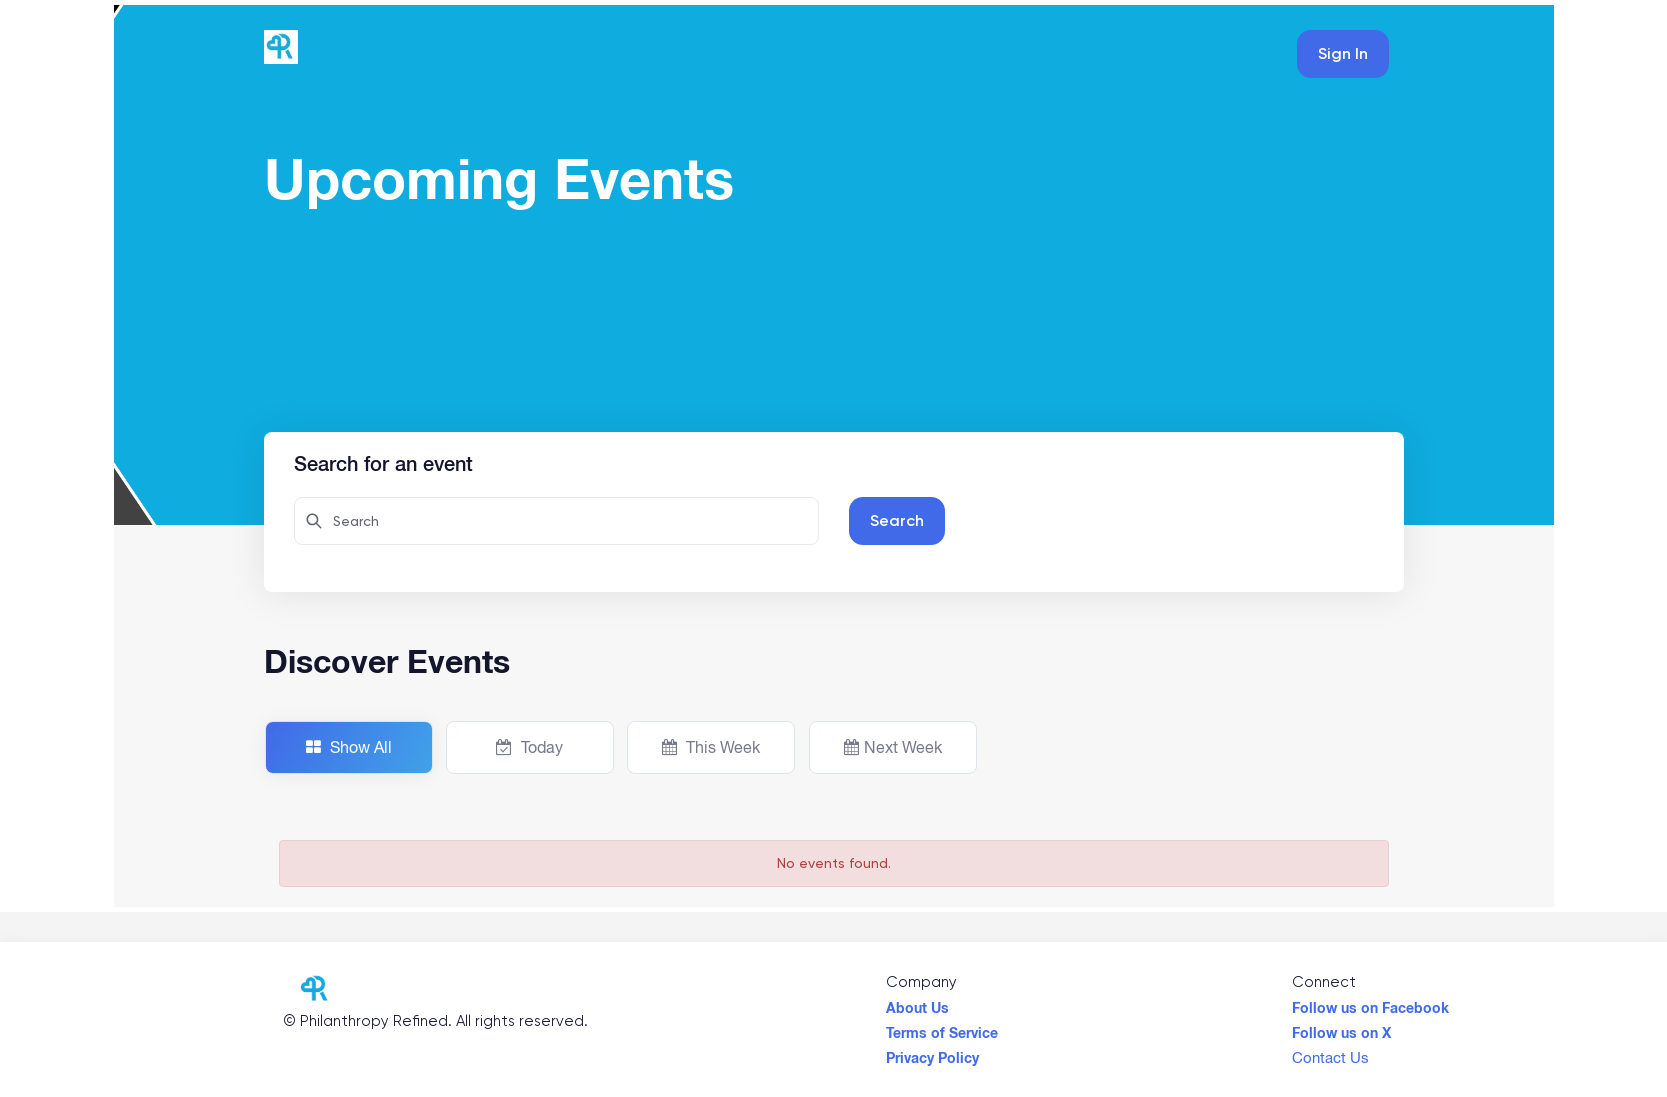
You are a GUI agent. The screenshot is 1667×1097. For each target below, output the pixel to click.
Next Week (893, 747)
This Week (711, 747)
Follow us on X (1341, 1028)
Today (529, 747)
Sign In (1343, 53)
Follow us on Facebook (1370, 1003)
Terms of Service (942, 1028)
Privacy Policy (932, 1053)
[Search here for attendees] (556, 521)
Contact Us (1330, 1053)
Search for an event (383, 461)
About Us (917, 1003)
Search (897, 520)
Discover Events (387, 661)
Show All (349, 747)
